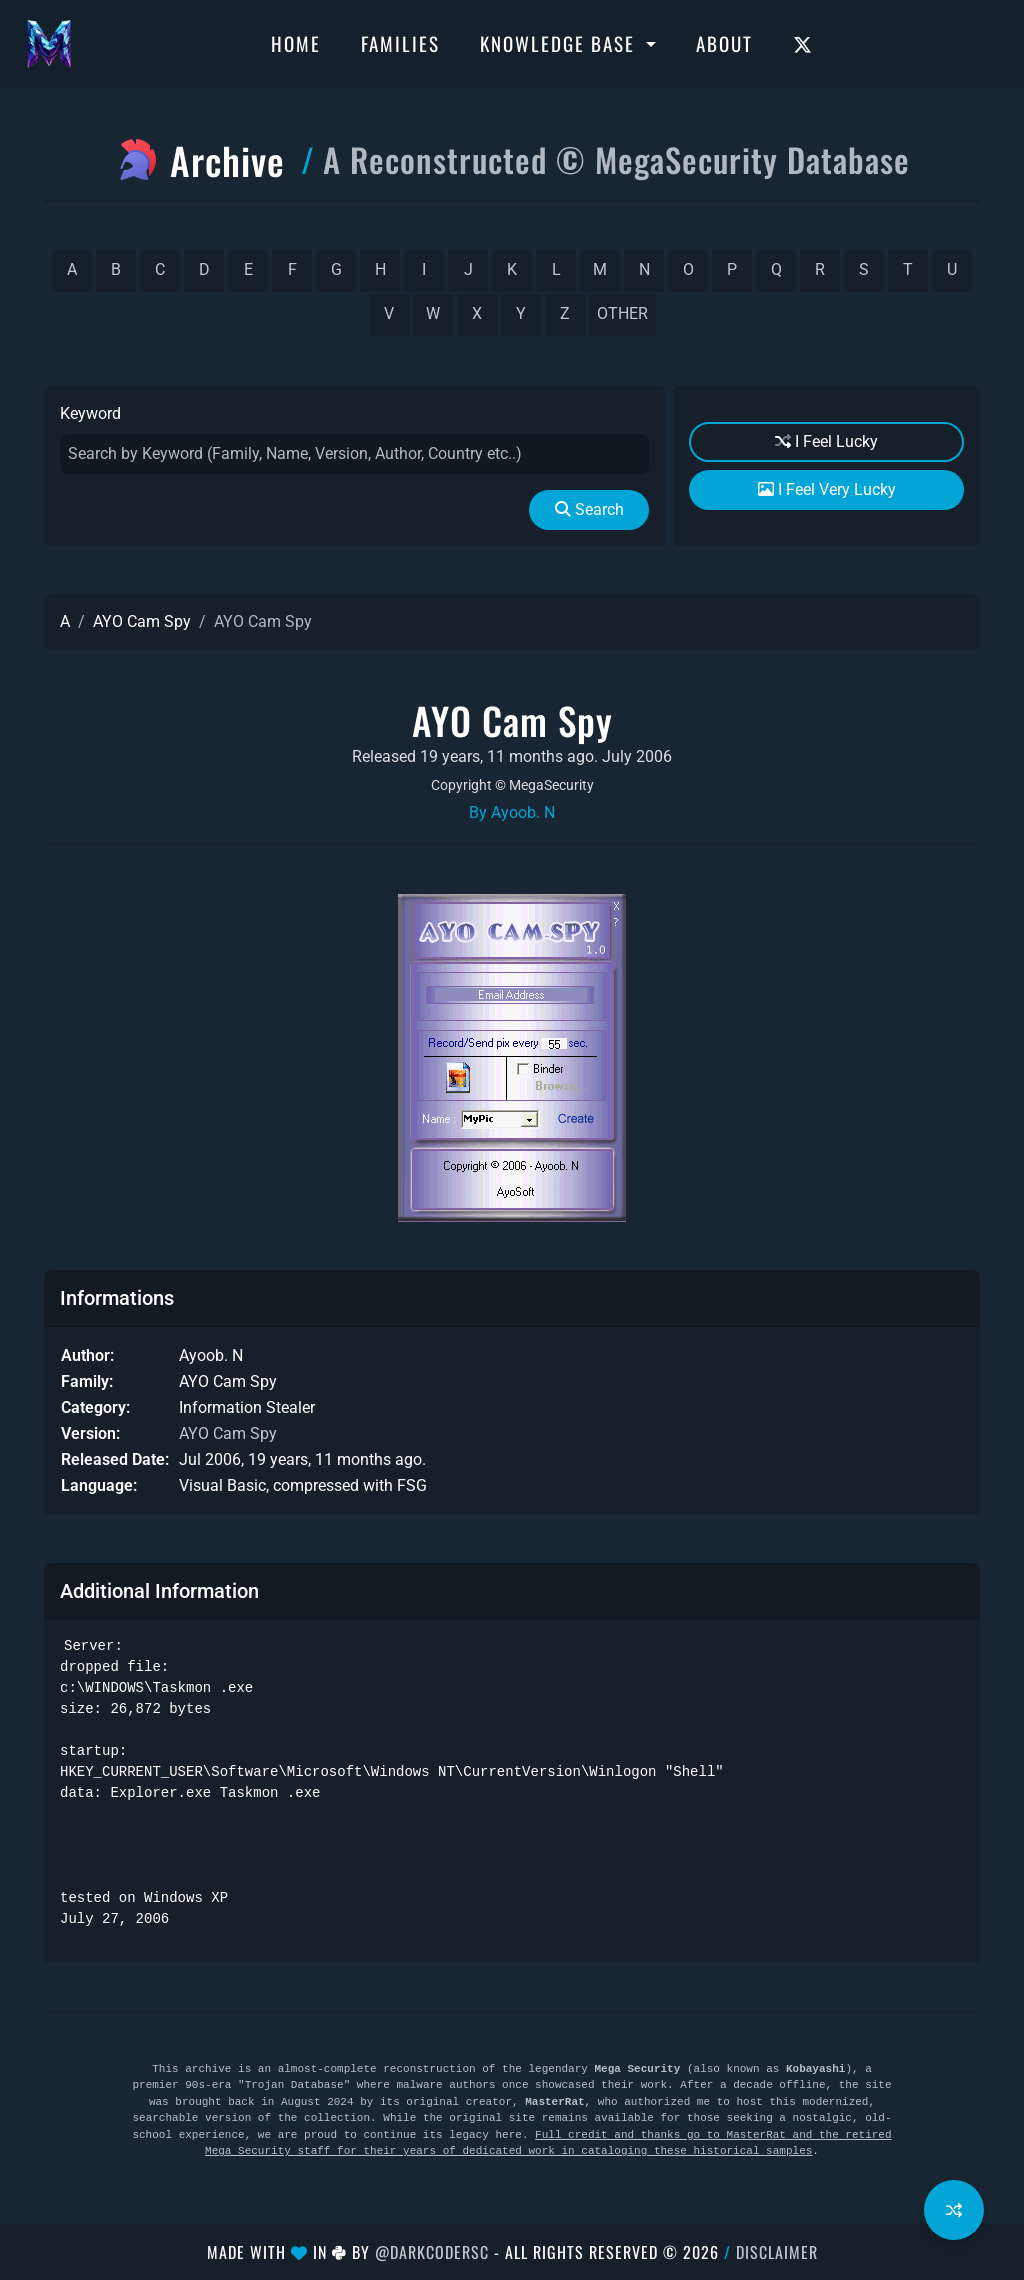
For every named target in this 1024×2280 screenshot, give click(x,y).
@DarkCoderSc (432, 2252)
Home (296, 43)
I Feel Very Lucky (827, 489)
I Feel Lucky (826, 441)
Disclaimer (777, 2252)
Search (589, 509)
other (622, 313)
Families (400, 43)
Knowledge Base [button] (560, 43)
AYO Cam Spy (142, 621)
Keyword (90, 413)
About (724, 43)
